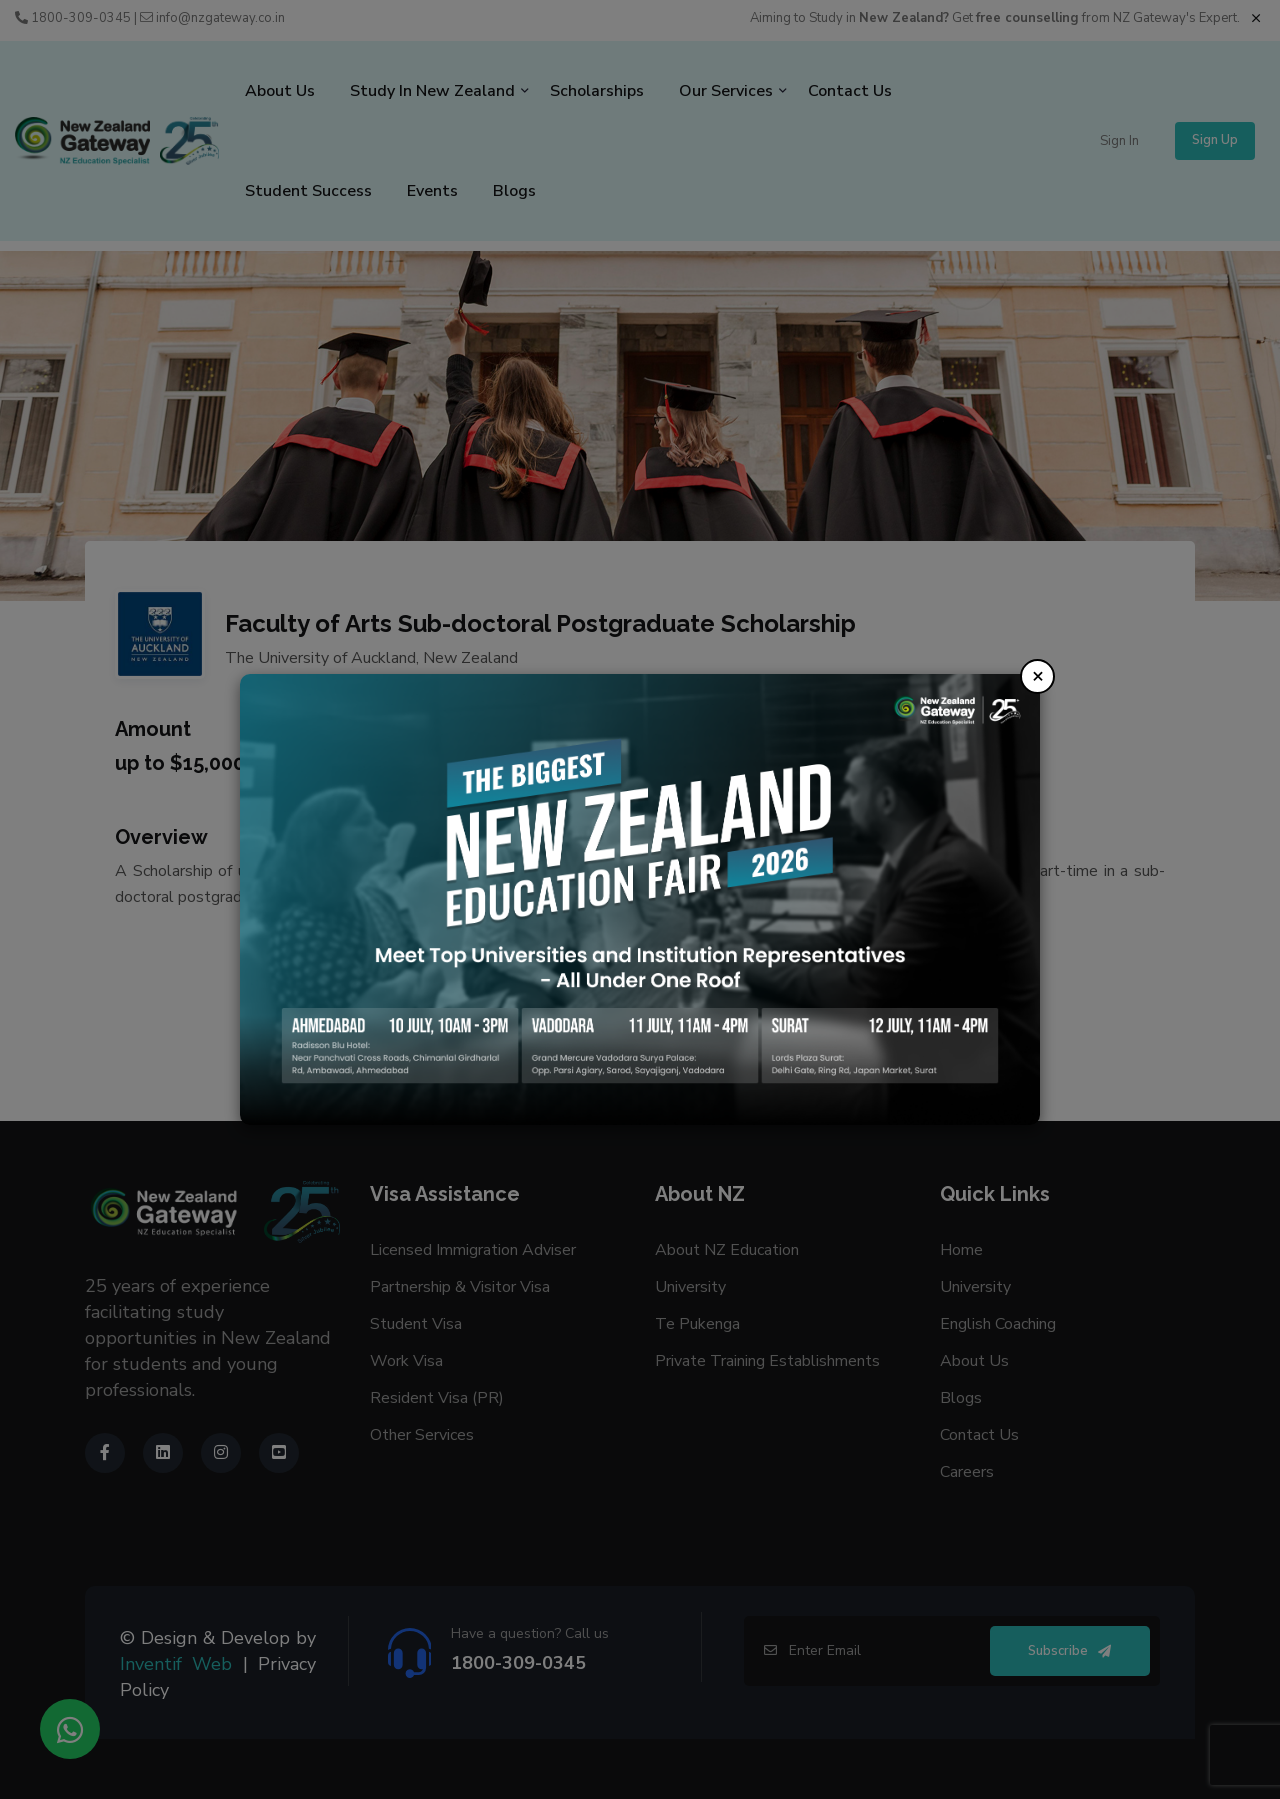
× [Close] (1038, 675)
